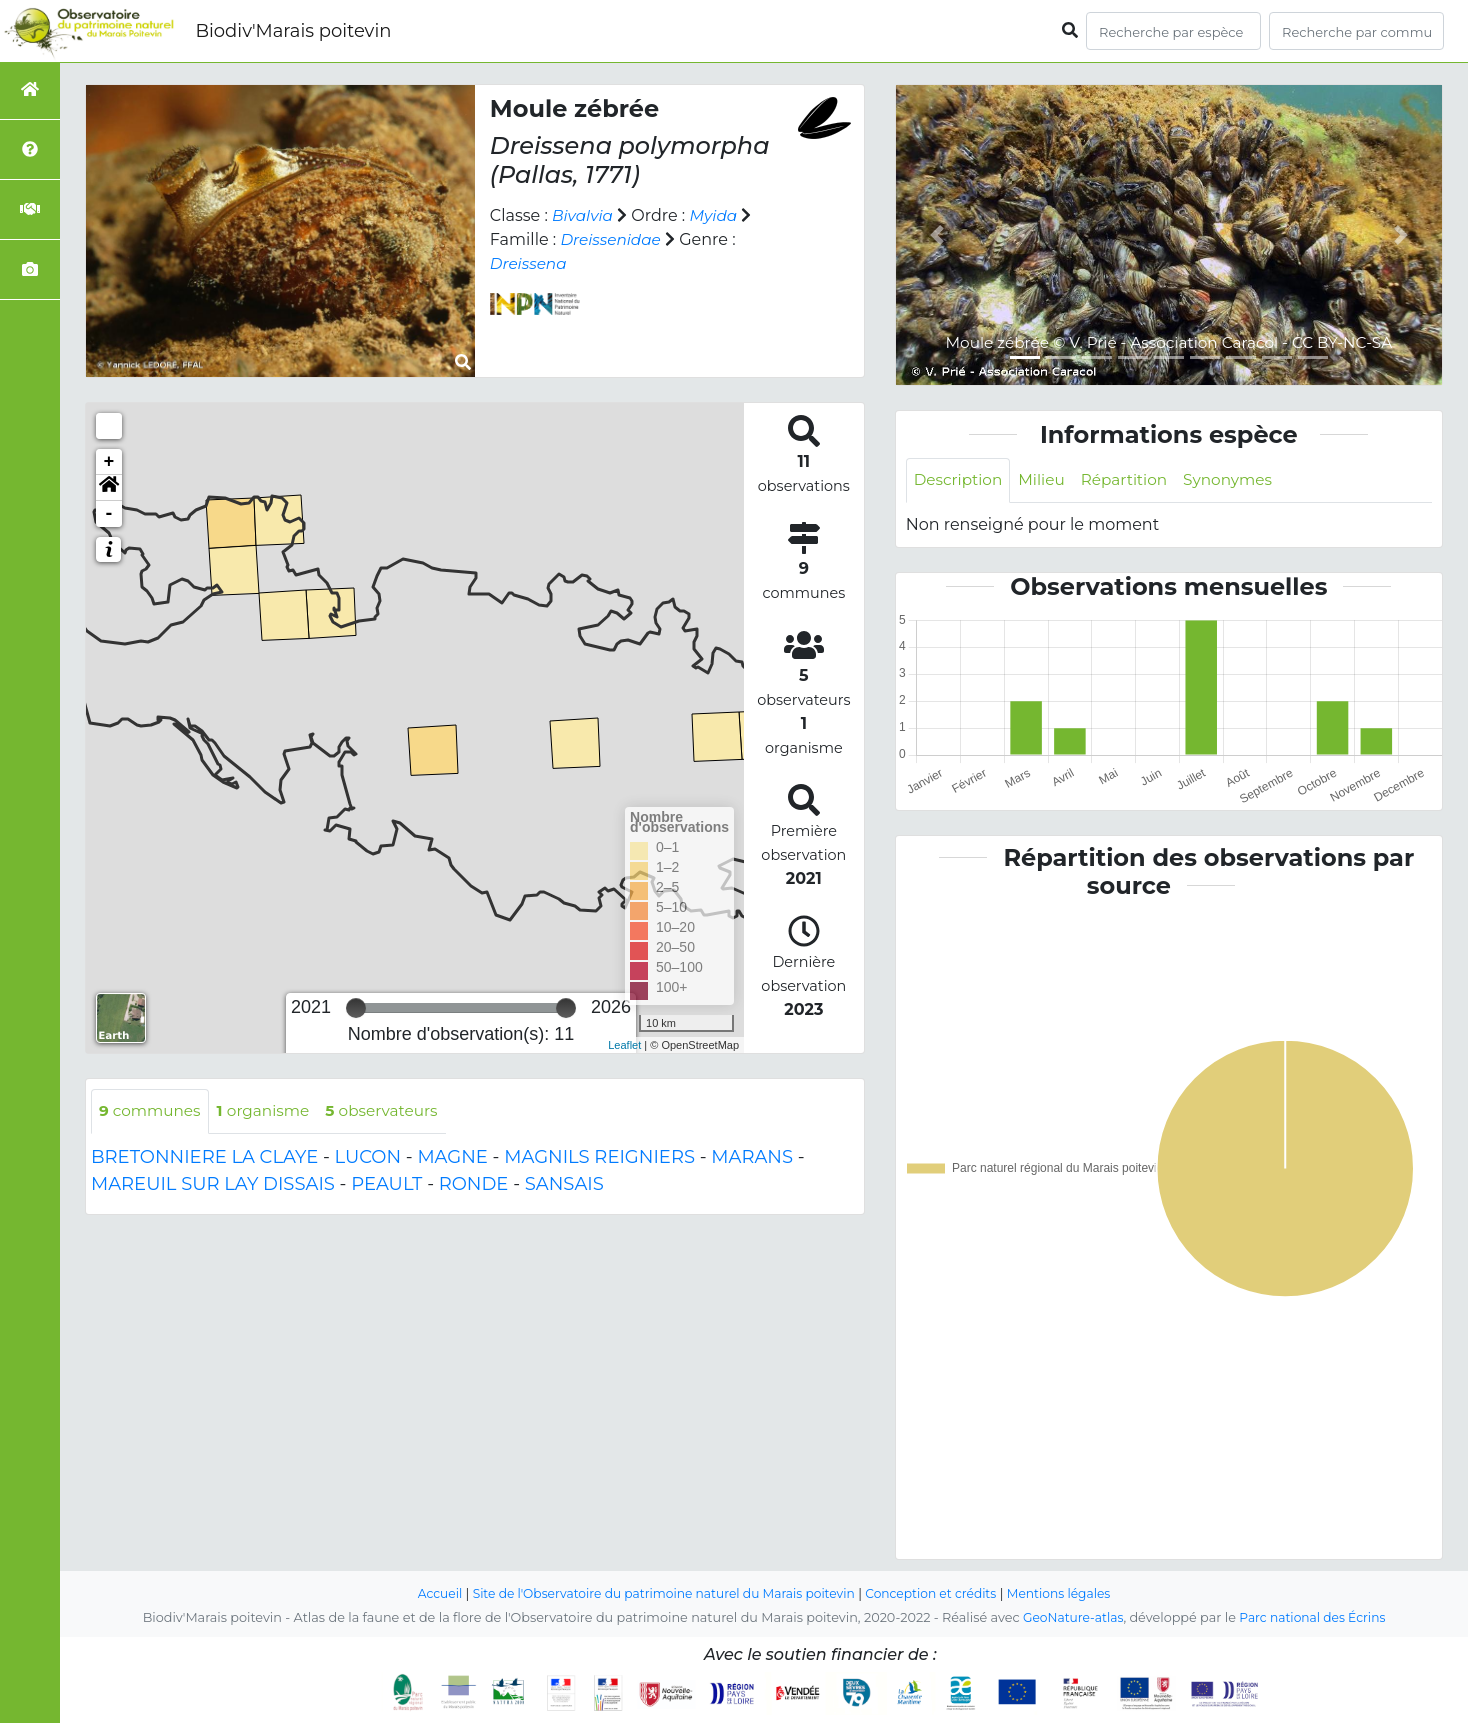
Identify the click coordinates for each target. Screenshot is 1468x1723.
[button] (109, 488)
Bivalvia (584, 215)
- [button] (109, 514)
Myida (717, 215)
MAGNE (452, 1158)
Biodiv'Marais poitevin (293, 31)
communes (152, 1111)
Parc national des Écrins (1314, 1617)
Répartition (1132, 480)
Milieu (1046, 480)
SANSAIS (564, 1185)
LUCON (368, 1158)
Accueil (425, 1593)
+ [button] (109, 462)
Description (960, 480)
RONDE (474, 1185)
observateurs (393, 1111)
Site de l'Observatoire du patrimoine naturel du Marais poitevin (659, 1593)
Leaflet (624, 1045)
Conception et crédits (938, 1593)
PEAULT (386, 1185)
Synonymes (1240, 480)
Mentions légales (1072, 1593)
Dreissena (530, 263)
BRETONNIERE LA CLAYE (204, 1158)
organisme (269, 1111)
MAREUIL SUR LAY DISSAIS (213, 1185)
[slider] (356, 1008)
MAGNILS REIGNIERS (599, 1158)
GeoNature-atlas (1069, 1617)
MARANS (752, 1158)
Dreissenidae (612, 239)
